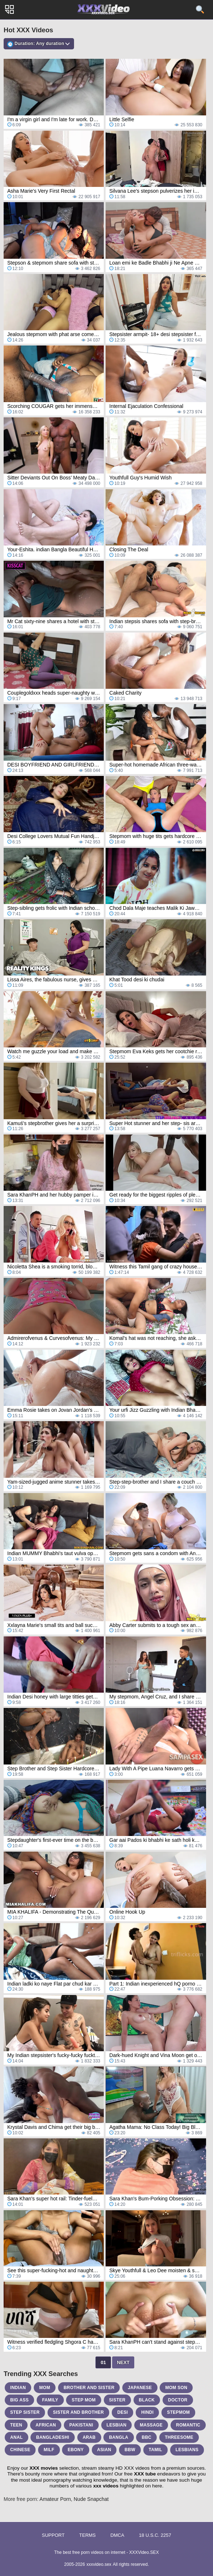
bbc (146, 2437)
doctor (178, 2400)
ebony (75, 2449)
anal (16, 2437)
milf (49, 2449)
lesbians (187, 2449)
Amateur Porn (55, 2499)
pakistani (81, 2425)
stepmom (178, 2412)
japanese (140, 2387)
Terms (87, 2535)
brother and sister (89, 2387)
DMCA (117, 2535)
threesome (179, 2437)
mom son (176, 2387)
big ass (19, 2400)
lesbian (117, 2425)
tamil (155, 2449)
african (46, 2425)
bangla (118, 2437)
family (50, 2400)
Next (123, 2362)
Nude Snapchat (91, 2499)
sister (117, 2400)
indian (18, 2387)
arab (89, 2437)
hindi (147, 2412)
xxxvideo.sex (98, 2564)
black (147, 2400)
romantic (188, 2425)
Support (53, 2535)
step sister (25, 2412)
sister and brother (78, 2412)
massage (151, 2425)
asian (104, 2449)
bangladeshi (52, 2437)
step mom (83, 2400)
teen (16, 2425)
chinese (20, 2449)
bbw (129, 2449)
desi (122, 2412)
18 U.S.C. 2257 (155, 2535)
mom (44, 2387)
